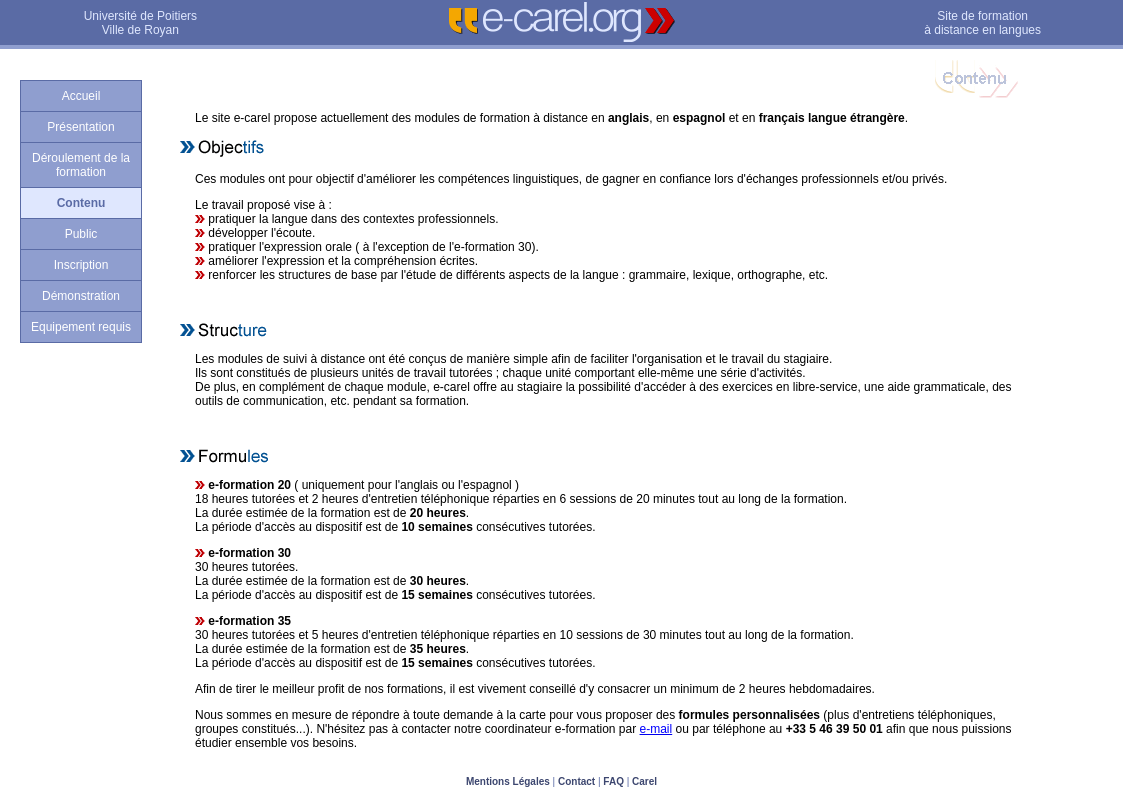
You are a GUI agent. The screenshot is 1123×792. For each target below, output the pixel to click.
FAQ (613, 781)
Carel (644, 781)
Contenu (81, 203)
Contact (576, 781)
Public (81, 234)
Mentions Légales (508, 781)
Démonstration (81, 296)
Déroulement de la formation (81, 165)
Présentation (80, 127)
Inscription (81, 265)
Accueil (81, 96)
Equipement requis (81, 327)
